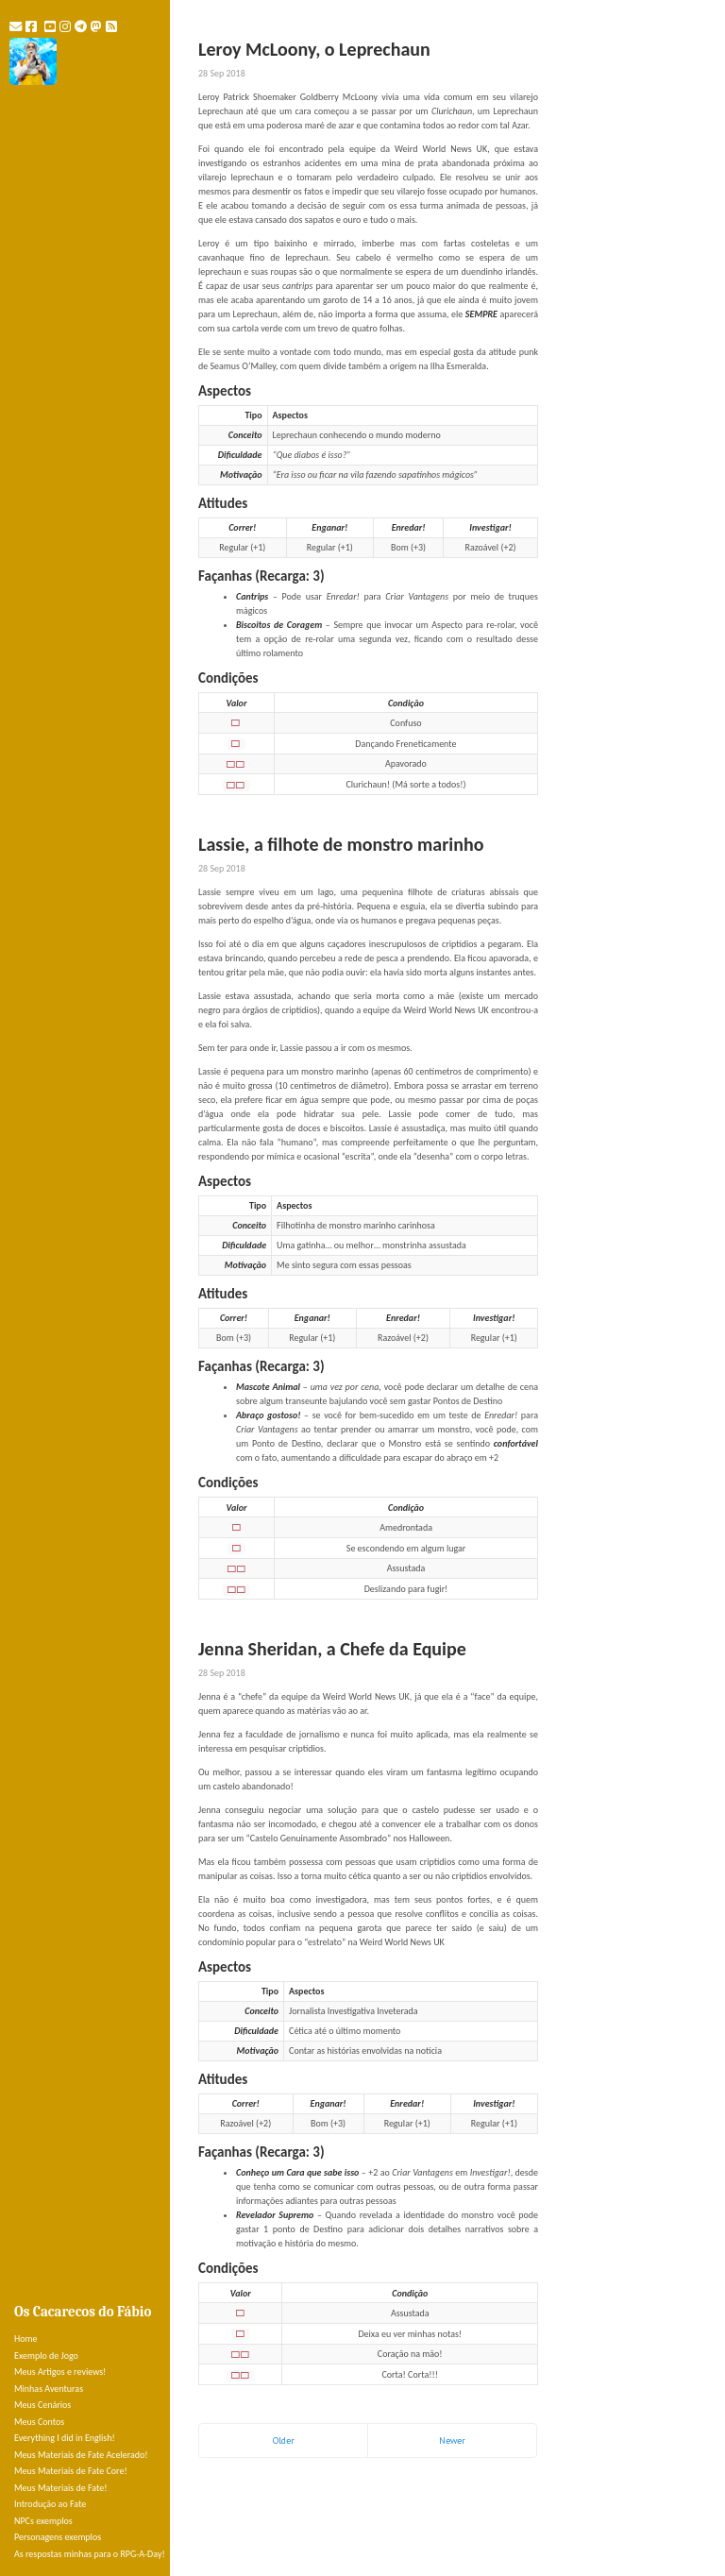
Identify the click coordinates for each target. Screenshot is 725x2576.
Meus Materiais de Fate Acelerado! (81, 2455)
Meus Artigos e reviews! (60, 2371)
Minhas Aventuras (48, 2388)
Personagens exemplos (57, 2537)
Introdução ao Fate (50, 2504)
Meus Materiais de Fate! (60, 2488)
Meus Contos (39, 2421)
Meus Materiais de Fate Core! (70, 2471)
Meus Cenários (42, 2404)
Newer (452, 2440)
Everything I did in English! (64, 2438)
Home (25, 2338)
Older (284, 2440)
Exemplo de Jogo (46, 2355)
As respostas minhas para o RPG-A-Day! (89, 2554)
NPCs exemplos (43, 2521)
